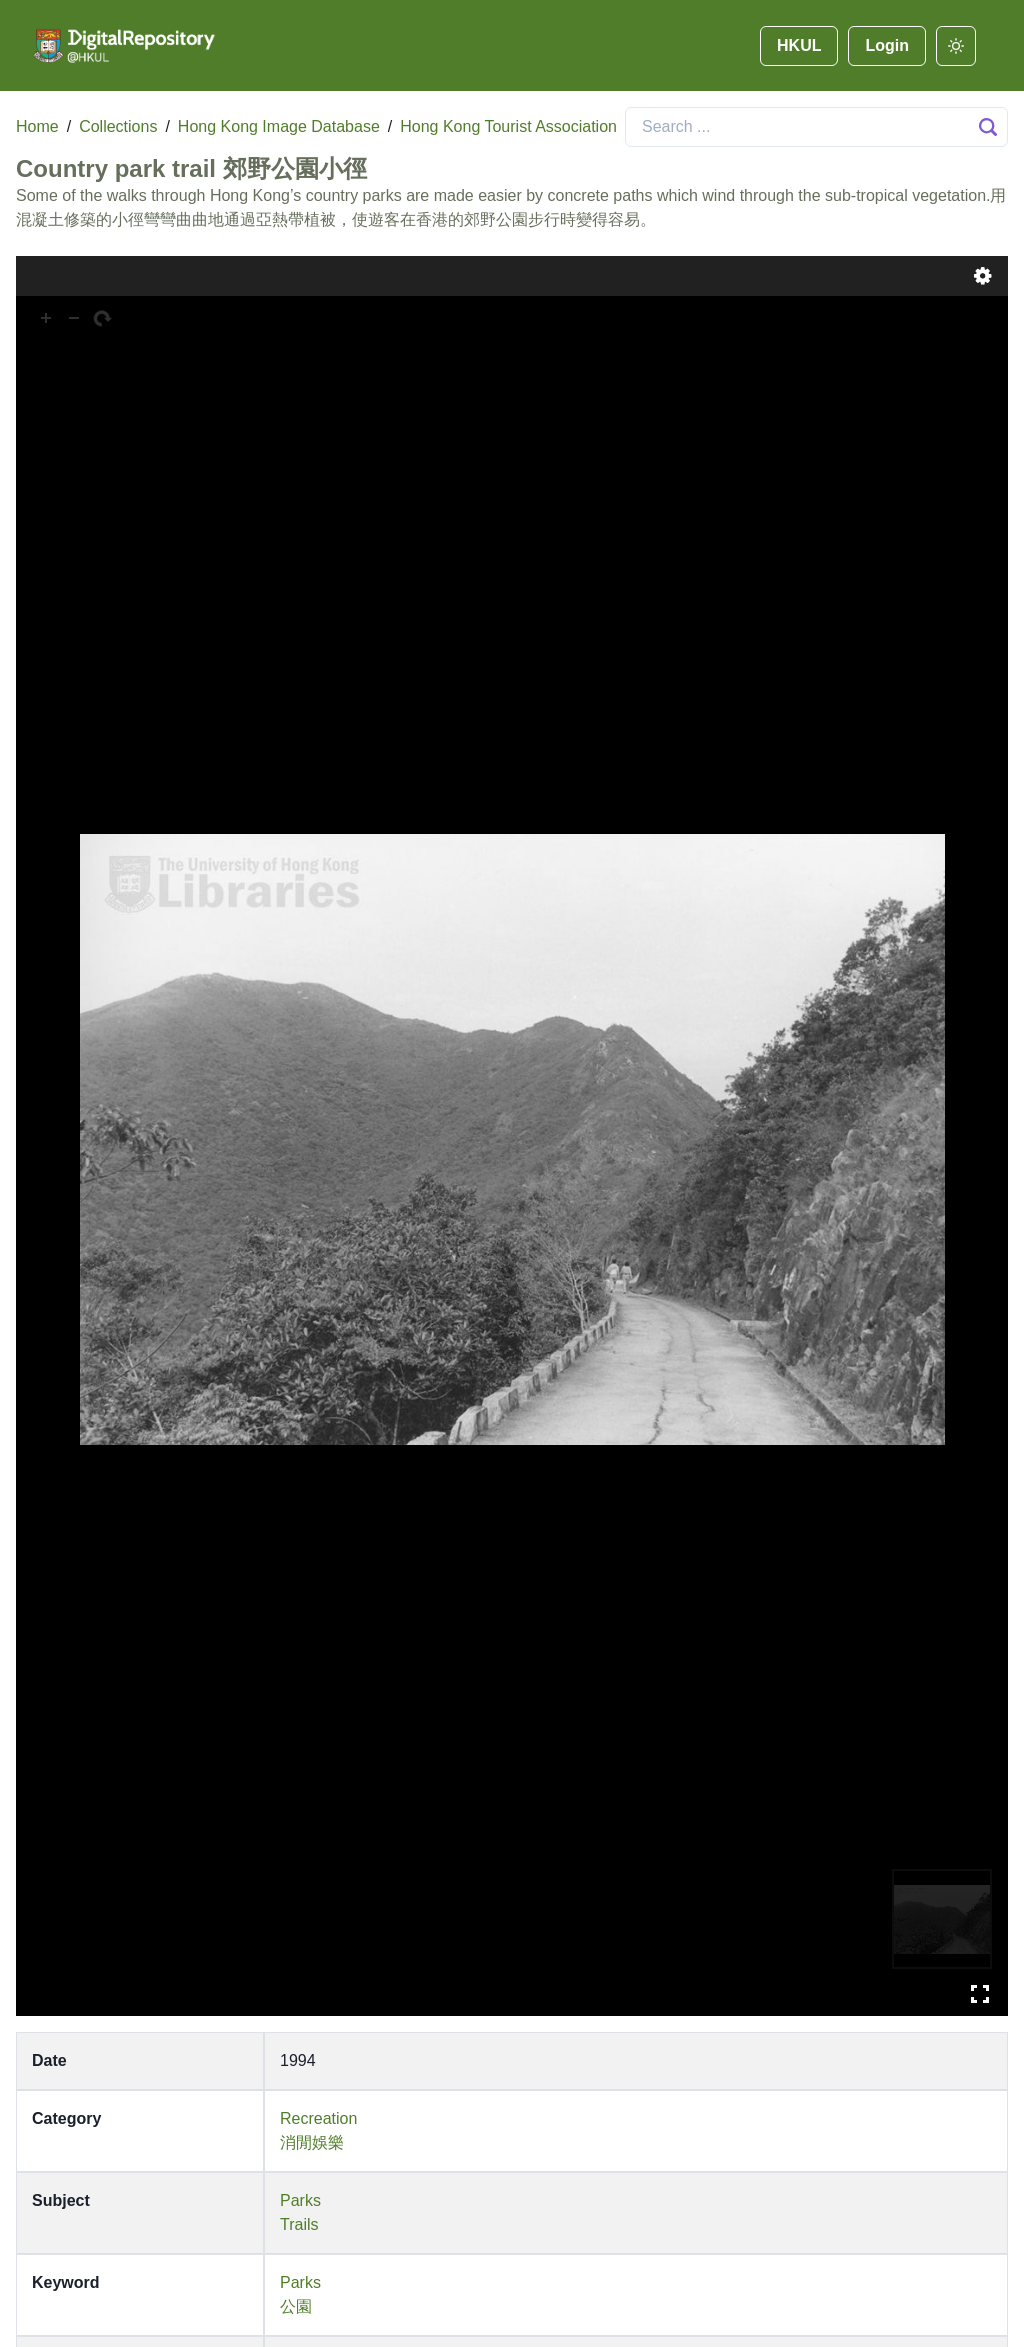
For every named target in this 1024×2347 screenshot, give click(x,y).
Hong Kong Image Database (279, 126)
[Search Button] (988, 127)
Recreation (318, 2118)
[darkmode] (956, 46)
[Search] (816, 127)
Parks (300, 2200)
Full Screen (980, 1994)
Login (887, 45)
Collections (118, 126)
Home (37, 126)
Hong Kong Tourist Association (508, 126)
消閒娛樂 (312, 2142)
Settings (983, 276)
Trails (299, 2224)
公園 (296, 2306)
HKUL (799, 45)
